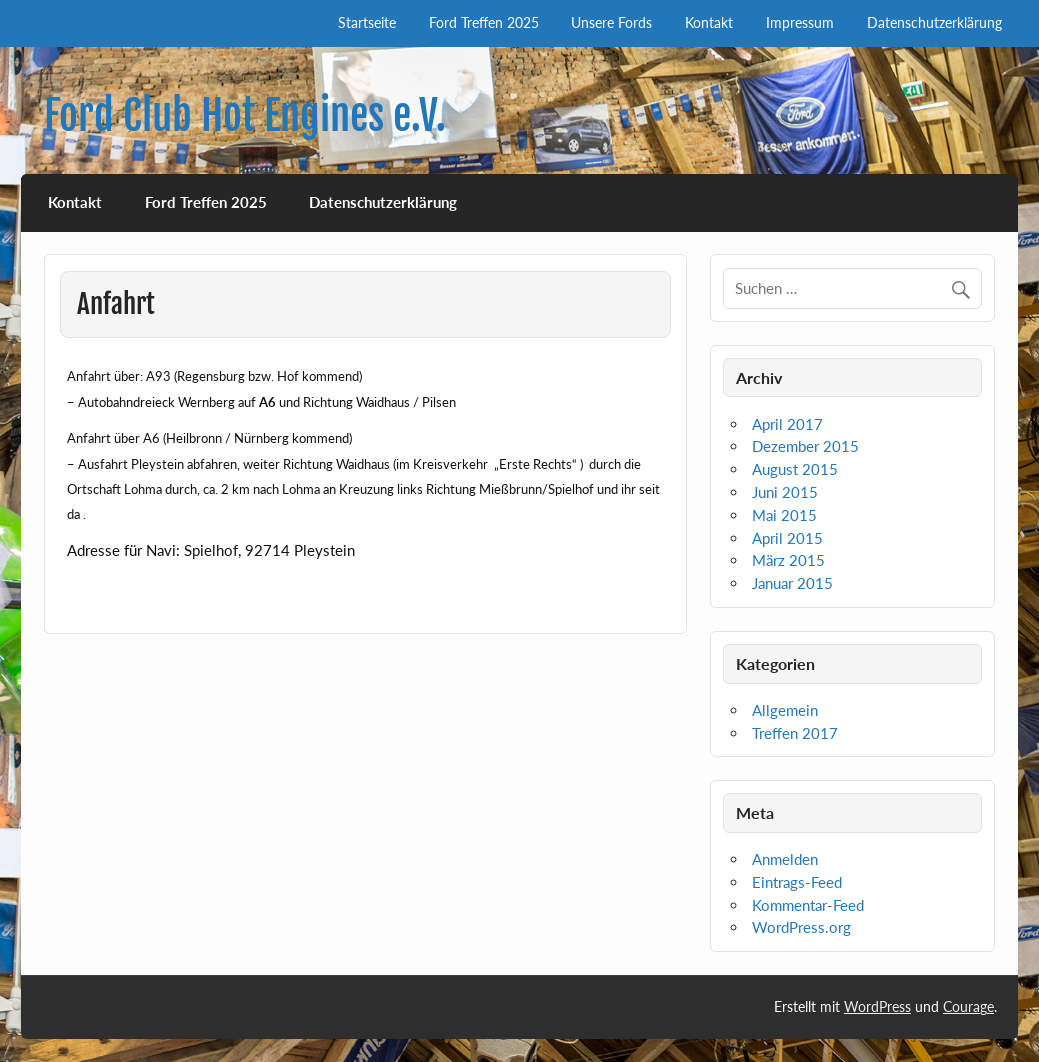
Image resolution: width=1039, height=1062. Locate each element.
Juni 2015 (785, 492)
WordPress (877, 1006)
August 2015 (795, 469)
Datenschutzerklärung (934, 22)
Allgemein (785, 710)
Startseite (367, 22)
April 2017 (787, 424)
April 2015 (787, 538)
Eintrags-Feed (797, 882)
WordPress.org (801, 927)
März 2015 (788, 560)
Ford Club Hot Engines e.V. (245, 115)
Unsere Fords (611, 22)
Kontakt (709, 22)
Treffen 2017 (795, 733)
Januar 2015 (792, 583)
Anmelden (785, 859)
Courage (968, 1006)
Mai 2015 (784, 515)
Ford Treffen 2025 (484, 22)
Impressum (800, 22)
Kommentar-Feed (808, 905)
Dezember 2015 (805, 446)
